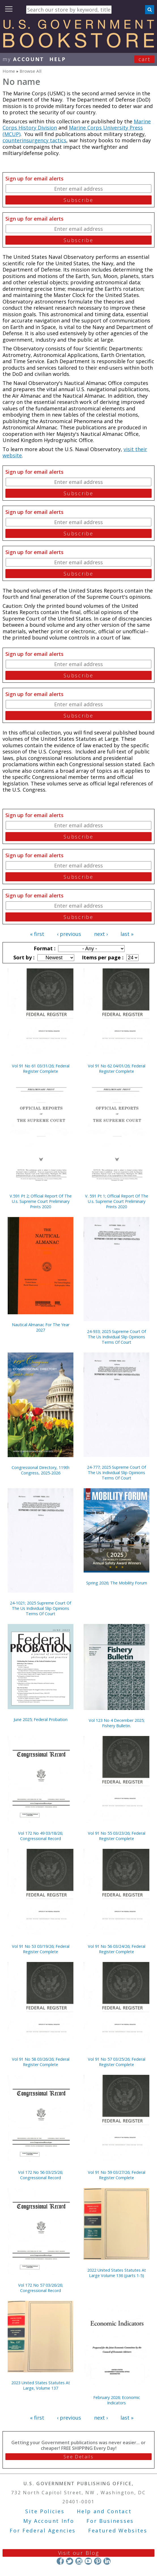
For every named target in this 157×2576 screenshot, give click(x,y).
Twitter (69, 2561)
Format (44, 948)
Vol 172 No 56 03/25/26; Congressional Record (40, 2175)
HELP (57, 59)
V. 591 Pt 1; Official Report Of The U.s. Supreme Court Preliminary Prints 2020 (116, 1201)
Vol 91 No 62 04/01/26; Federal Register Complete (116, 1068)
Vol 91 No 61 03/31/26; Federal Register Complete (40, 1068)
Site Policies (44, 2511)
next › (101, 934)
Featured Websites (117, 2530)
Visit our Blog (78, 2552)
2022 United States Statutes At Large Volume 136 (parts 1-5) (116, 2272)
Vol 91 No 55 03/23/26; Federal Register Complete (116, 1835)
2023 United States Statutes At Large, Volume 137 (40, 2385)
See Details (78, 2457)
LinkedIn (107, 2561)
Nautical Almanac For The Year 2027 (40, 1327)
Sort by (23, 957)
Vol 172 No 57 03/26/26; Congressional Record (40, 2287)
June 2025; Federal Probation (40, 1719)
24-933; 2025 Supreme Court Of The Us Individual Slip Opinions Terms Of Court (116, 1337)
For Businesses (110, 2520)
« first (37, 934)
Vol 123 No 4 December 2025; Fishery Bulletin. (117, 1723)
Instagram (78, 2561)
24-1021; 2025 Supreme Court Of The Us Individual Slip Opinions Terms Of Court (40, 1608)
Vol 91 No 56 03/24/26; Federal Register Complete (116, 1949)
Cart (144, 59)
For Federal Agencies (43, 2530)
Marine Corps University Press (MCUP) (73, 130)
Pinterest (97, 2561)
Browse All (30, 71)
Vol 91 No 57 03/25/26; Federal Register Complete (116, 2061)
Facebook (60, 2561)
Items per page (102, 957)
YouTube (88, 2561)
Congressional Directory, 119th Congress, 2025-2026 (40, 1470)
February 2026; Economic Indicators (116, 2400)
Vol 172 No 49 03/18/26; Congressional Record (40, 1835)
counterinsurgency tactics (34, 140)
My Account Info (48, 2520)
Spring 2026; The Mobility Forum (116, 1583)
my (23, 59)
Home (9, 71)
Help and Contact (104, 2511)
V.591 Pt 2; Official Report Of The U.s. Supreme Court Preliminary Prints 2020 (41, 1201)
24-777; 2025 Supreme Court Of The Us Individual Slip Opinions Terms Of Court (116, 1472)
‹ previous (69, 934)
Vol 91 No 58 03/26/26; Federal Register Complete (40, 2061)
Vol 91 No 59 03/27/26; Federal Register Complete (116, 2175)
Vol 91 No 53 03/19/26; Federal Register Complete (40, 1949)
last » (126, 934)
